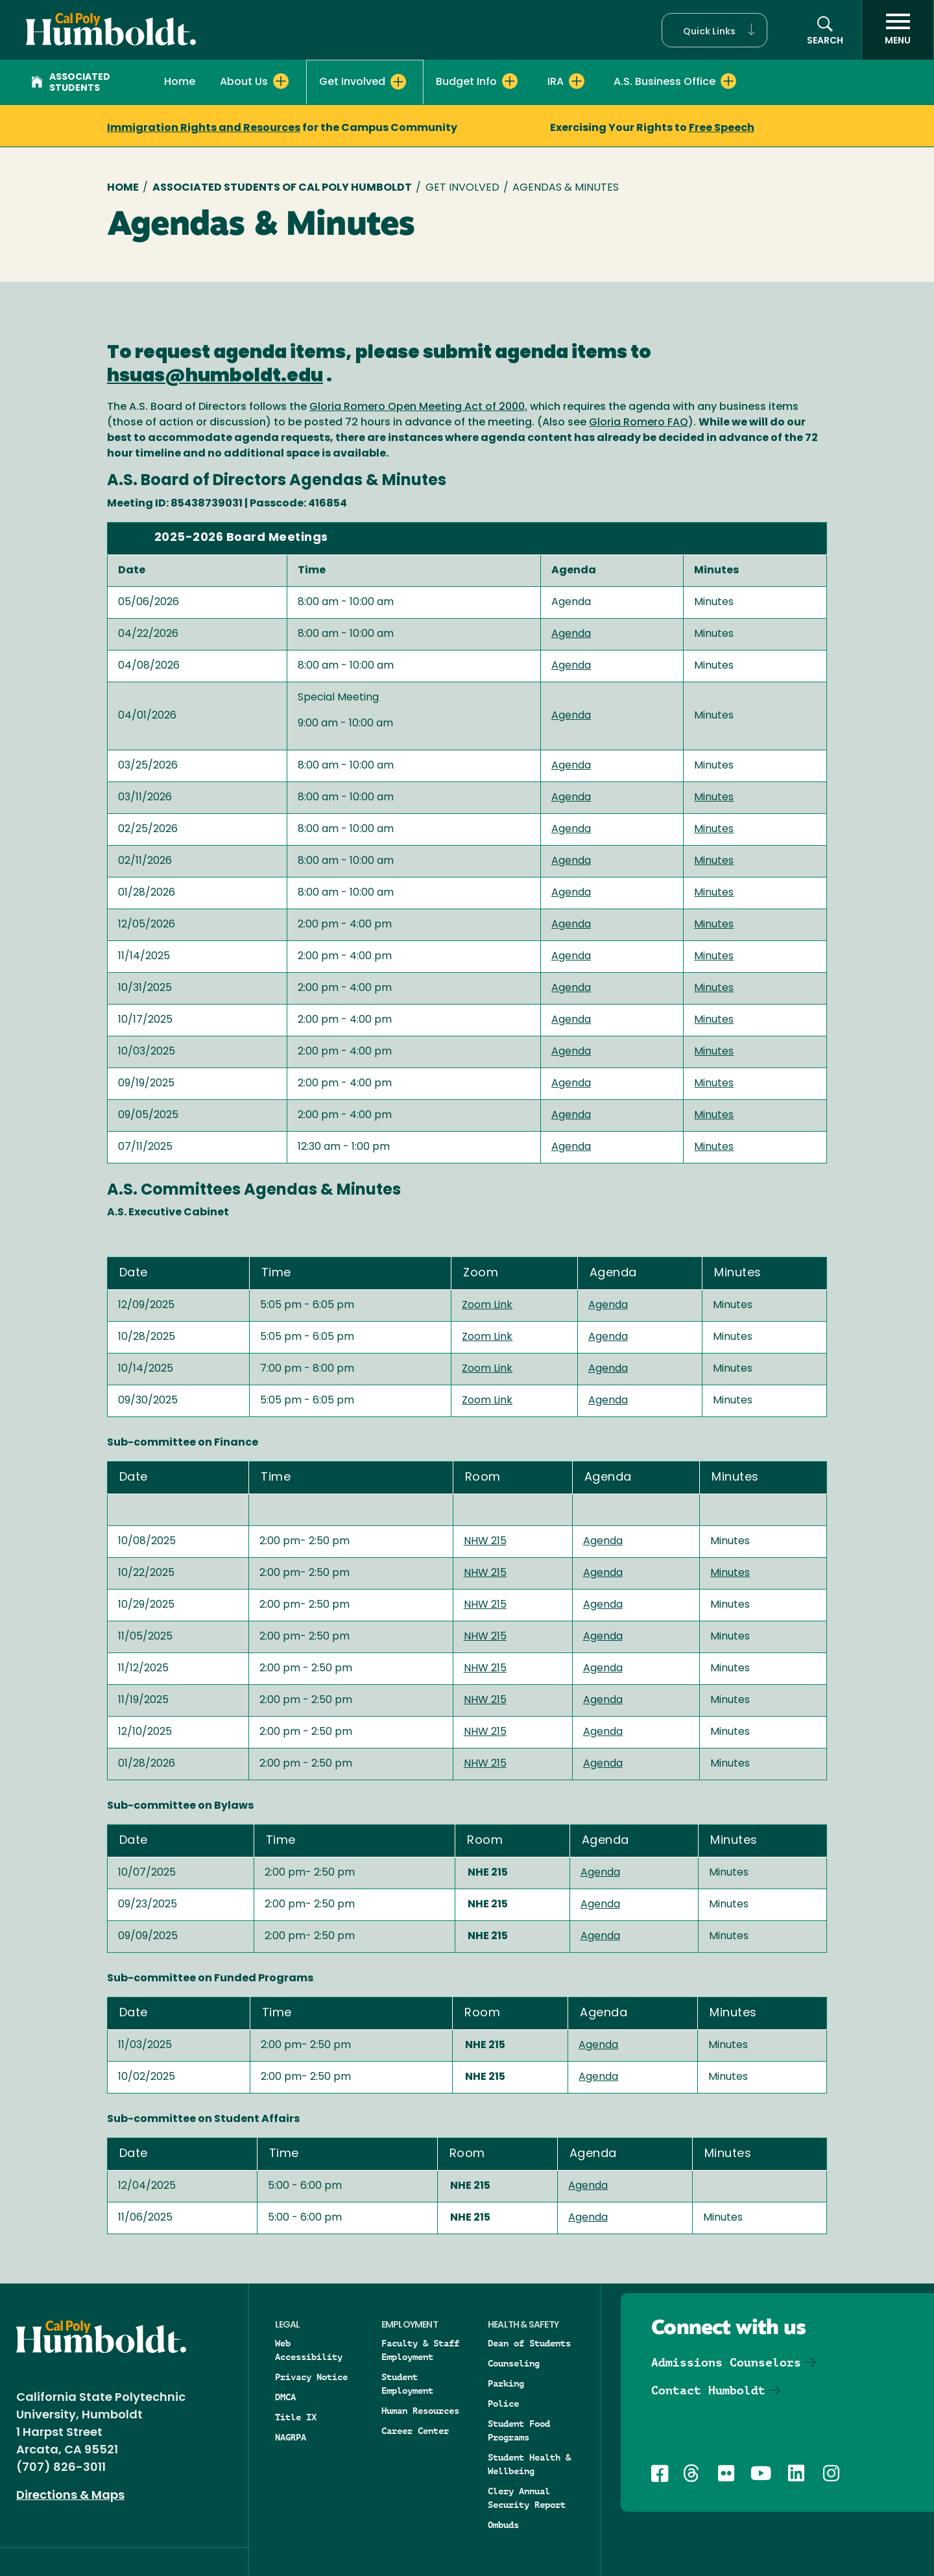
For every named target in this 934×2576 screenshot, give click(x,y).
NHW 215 (485, 1541)
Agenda (571, 634)
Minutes (714, 798)
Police (503, 2403)
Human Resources (420, 2410)
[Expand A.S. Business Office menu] (728, 81)
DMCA (285, 2397)
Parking (506, 2383)
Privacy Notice (311, 2377)
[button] (714, 30)
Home (179, 82)
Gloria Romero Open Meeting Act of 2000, (418, 407)
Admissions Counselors (726, 2362)
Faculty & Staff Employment (420, 2350)
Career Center (415, 2431)
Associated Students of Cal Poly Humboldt (282, 188)
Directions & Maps (70, 2496)
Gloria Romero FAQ (638, 423)
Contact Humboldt (708, 2390)
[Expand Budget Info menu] (510, 81)
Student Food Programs (519, 2430)
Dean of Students (529, 2343)
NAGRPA (290, 2437)
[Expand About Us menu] (281, 81)
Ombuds (503, 2525)
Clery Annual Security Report (527, 2498)
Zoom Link (487, 1305)
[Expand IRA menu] (576, 81)
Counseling (514, 2363)
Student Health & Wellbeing (529, 2464)
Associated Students (70, 83)
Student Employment (407, 2384)
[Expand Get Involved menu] (398, 81)
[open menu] (897, 30)
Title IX (296, 2417)
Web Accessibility (308, 2350)
